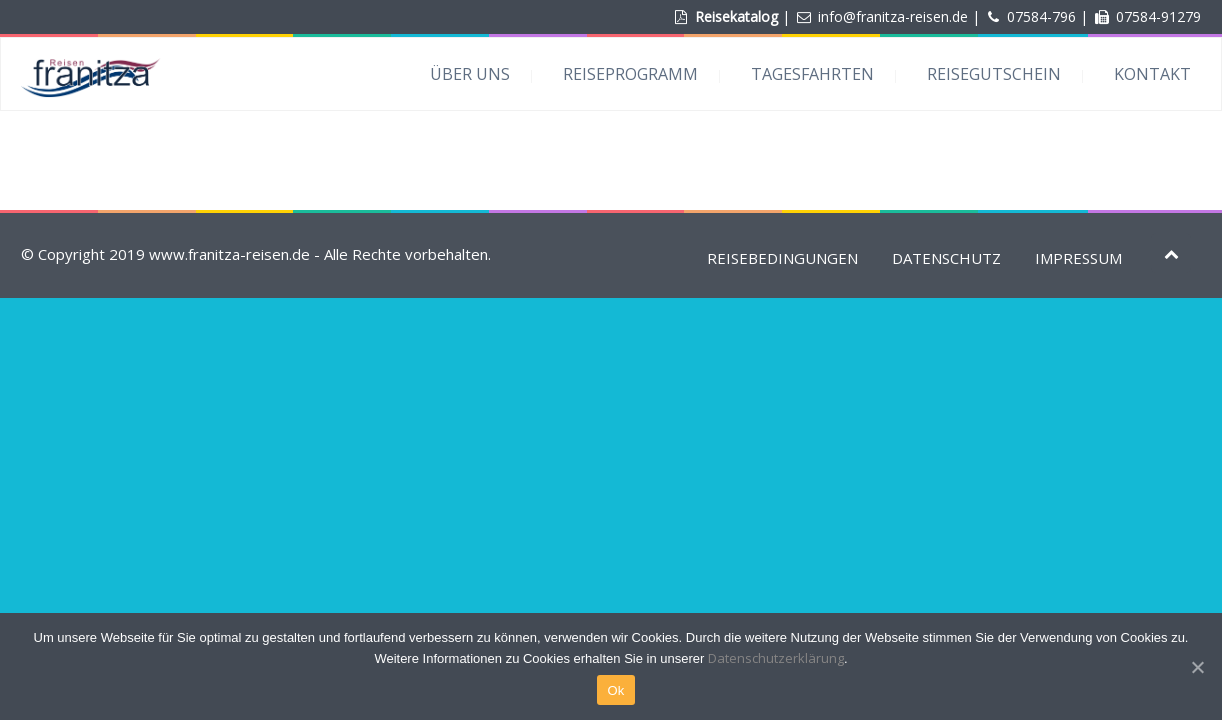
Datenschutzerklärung (776, 658)
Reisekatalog (736, 16)
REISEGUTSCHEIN (994, 74)
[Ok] (1197, 667)
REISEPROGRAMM (630, 74)
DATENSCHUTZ (946, 258)
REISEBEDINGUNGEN (782, 258)
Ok (615, 690)
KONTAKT (1152, 74)
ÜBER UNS (470, 74)
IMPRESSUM (1078, 258)
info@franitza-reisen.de (893, 16)
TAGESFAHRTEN (812, 74)
